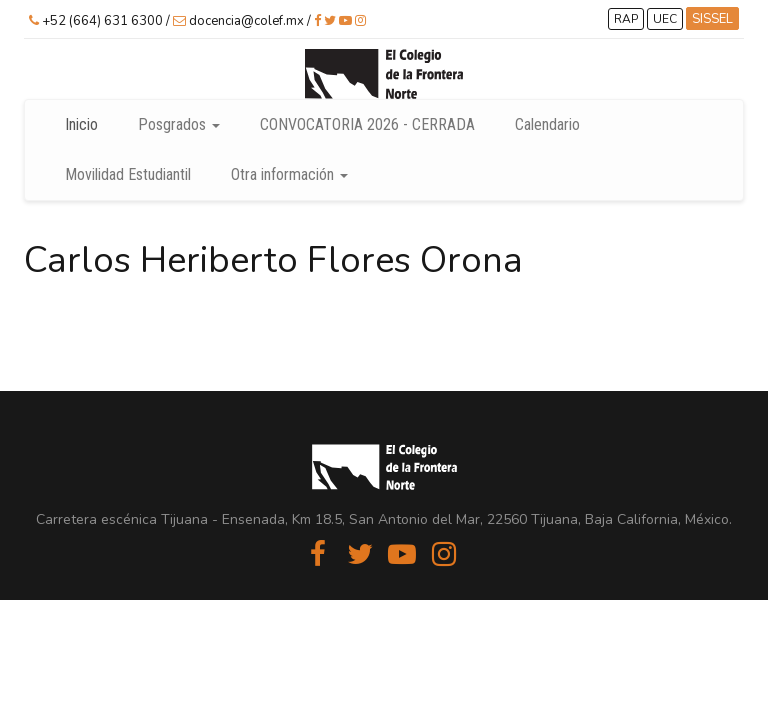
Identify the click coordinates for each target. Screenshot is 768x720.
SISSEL (712, 19)
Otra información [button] (289, 174)
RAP (626, 19)
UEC (665, 19)
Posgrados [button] (179, 124)
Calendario (547, 124)
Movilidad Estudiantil (128, 174)
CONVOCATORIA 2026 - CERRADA (367, 124)
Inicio (81, 124)
